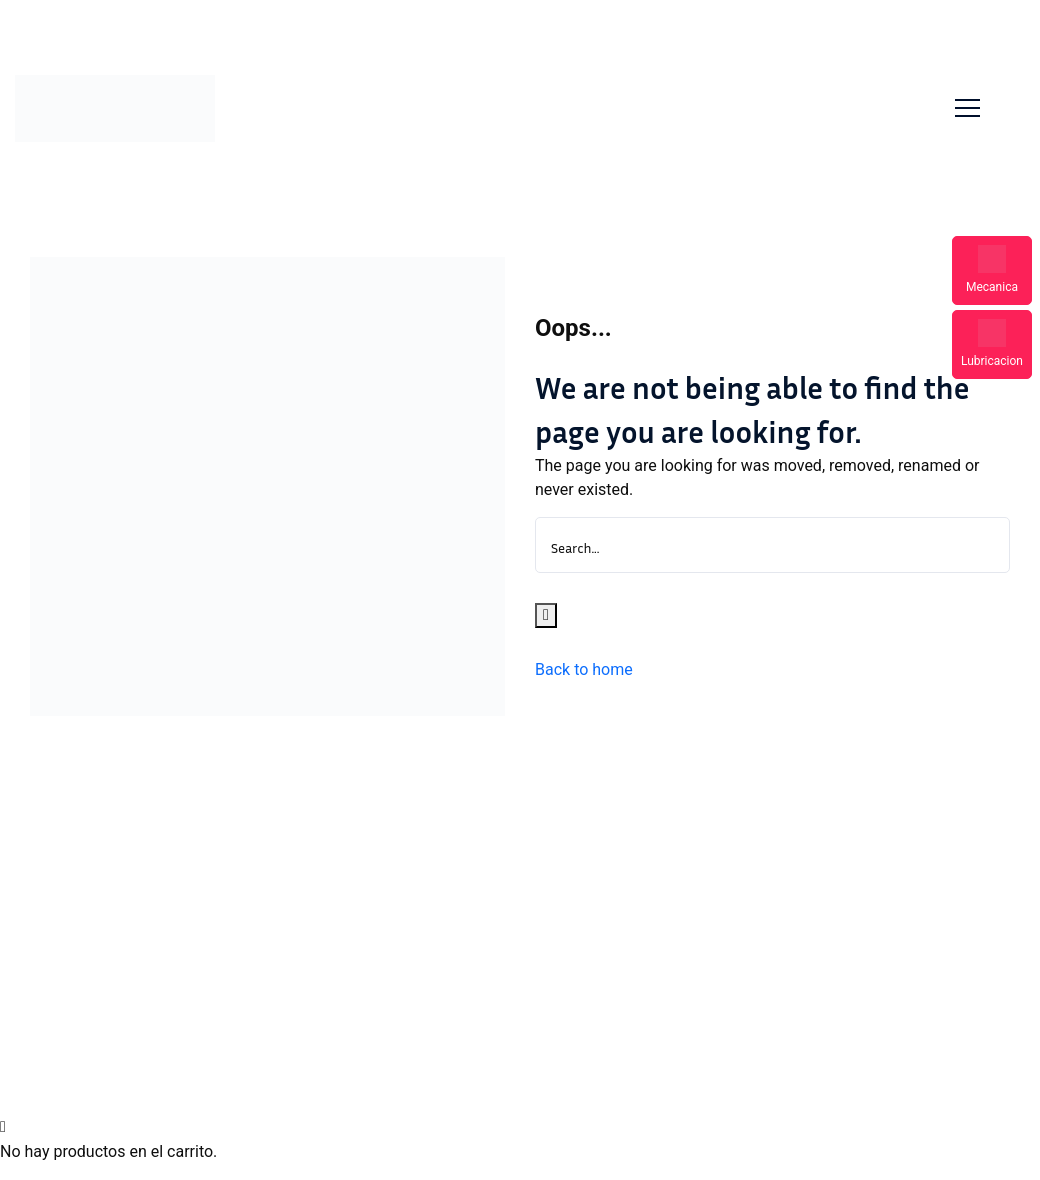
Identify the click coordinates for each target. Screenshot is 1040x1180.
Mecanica (992, 269)
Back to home (584, 669)
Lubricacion (992, 343)
